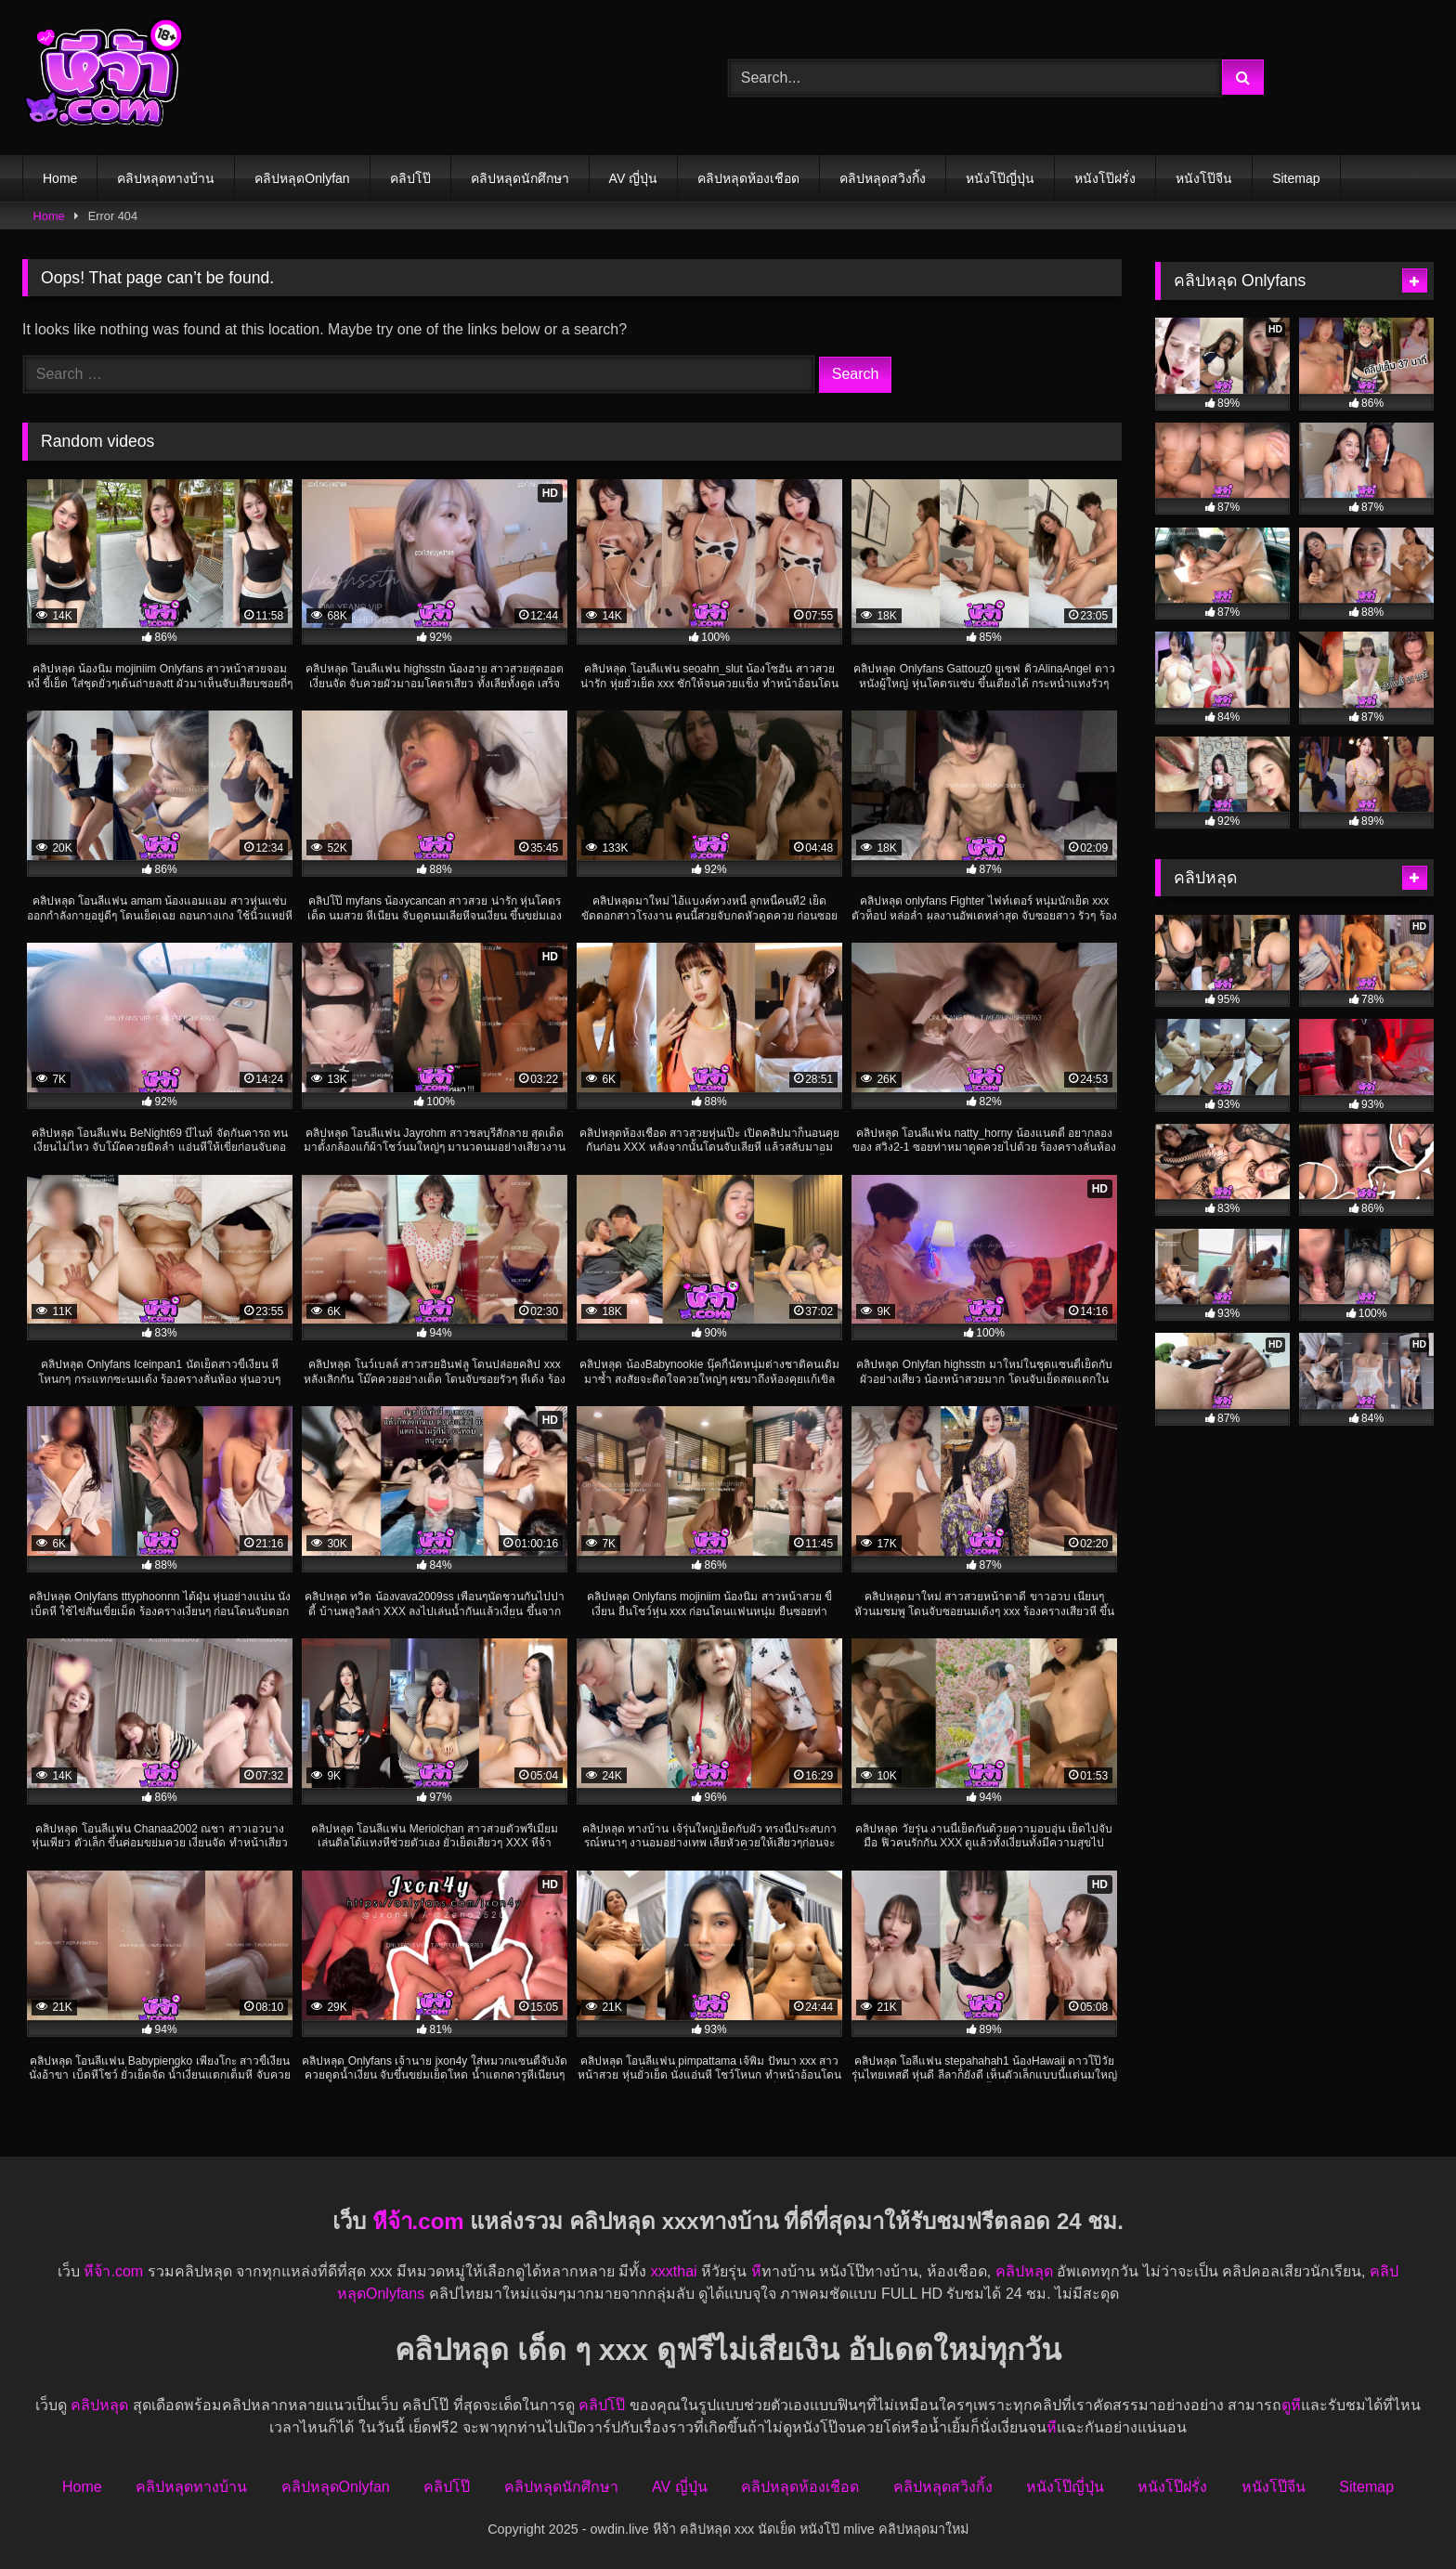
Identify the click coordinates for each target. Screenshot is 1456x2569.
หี (756, 2271)
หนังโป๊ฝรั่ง (1105, 178)
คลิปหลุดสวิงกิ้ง (882, 178)
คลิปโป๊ (410, 178)
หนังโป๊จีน (1204, 178)
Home (60, 178)
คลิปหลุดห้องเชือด (748, 178)
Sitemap (1296, 178)
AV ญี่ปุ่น (633, 178)
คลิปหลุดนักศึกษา (520, 178)
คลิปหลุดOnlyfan (301, 178)
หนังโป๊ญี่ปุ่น (1000, 178)
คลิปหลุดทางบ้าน (165, 178)
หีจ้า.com (418, 2221)
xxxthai (674, 2271)
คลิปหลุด (1024, 2271)
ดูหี (1291, 2405)
